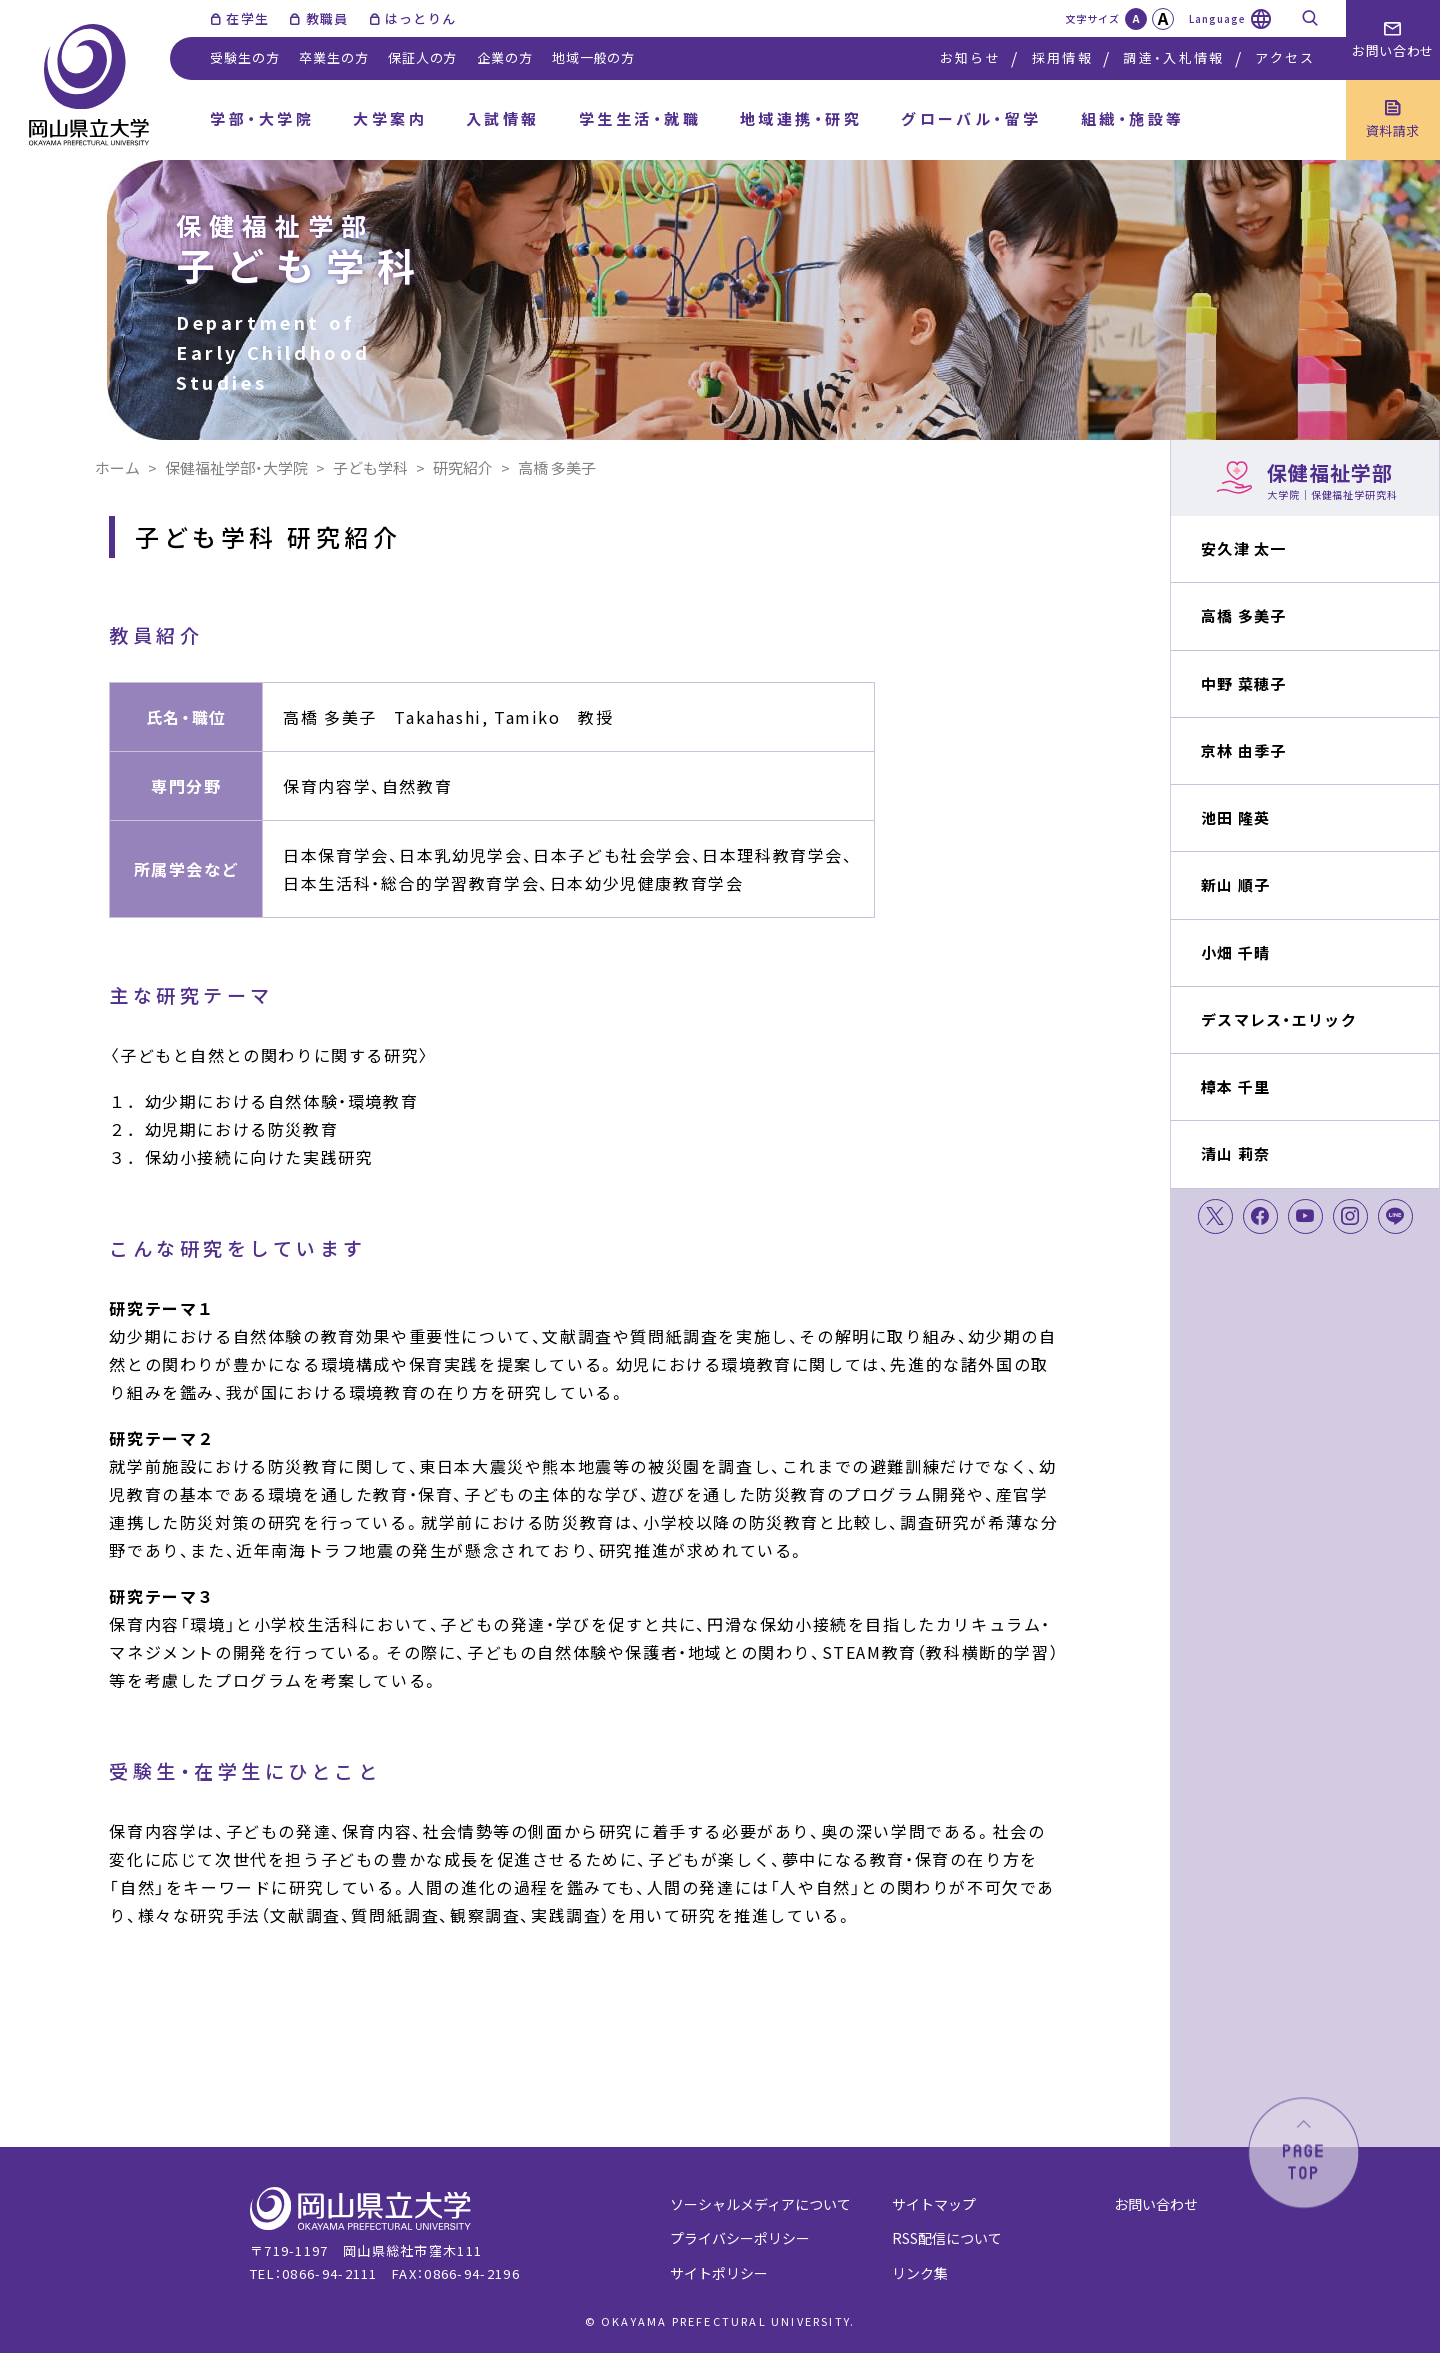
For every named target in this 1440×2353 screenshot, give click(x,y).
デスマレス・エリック (1279, 1019)
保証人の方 (422, 57)
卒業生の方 (333, 57)
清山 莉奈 (1235, 1153)
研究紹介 (463, 467)
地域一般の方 (593, 57)
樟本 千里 (1235, 1086)
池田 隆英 (1235, 817)
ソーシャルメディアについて (760, 2204)
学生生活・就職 (640, 118)
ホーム (117, 467)
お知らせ (970, 57)
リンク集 (920, 2273)
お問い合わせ (1156, 2204)
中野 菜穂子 (1244, 683)
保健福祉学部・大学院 (236, 467)
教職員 (327, 18)
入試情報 (503, 118)
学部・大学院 (262, 118)
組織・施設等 (1133, 118)
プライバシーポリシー (740, 2238)
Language (1217, 18)
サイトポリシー (719, 2273)
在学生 (247, 18)
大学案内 (390, 118)
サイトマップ (934, 2204)
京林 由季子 (1244, 750)
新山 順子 (1235, 884)
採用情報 (1062, 57)
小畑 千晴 (1235, 952)
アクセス (1285, 57)
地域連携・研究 (801, 118)
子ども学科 (370, 467)
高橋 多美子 (1244, 615)
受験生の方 (244, 57)
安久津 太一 (1244, 548)
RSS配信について (947, 2238)
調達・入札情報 (1173, 57)
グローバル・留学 (971, 118)
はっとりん (421, 18)
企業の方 (504, 57)
